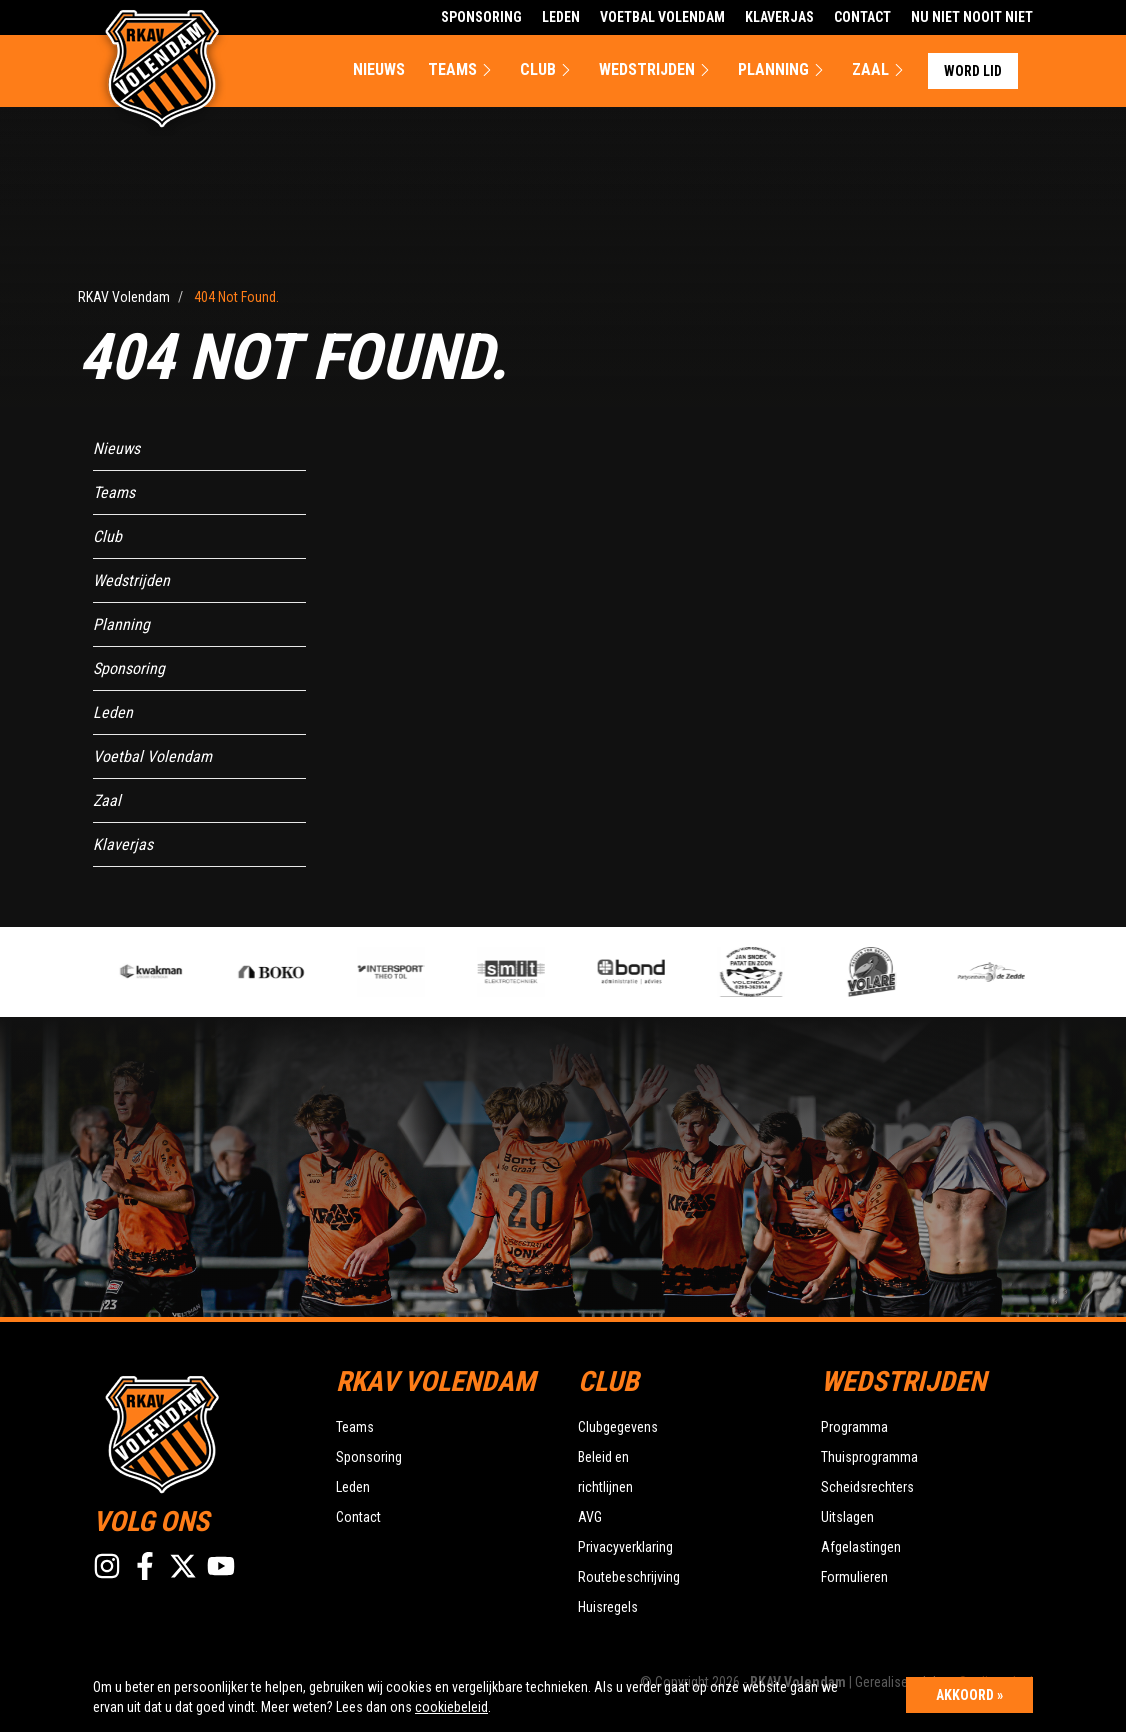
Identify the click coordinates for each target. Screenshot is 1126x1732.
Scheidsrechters (867, 1487)
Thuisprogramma (869, 1457)
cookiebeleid (451, 1707)
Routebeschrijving (629, 1577)
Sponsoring (481, 17)
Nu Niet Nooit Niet (972, 17)
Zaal (880, 70)
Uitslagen (847, 1517)
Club (548, 70)
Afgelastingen (861, 1547)
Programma (854, 1427)
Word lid (973, 71)
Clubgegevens (618, 1427)
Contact (862, 17)
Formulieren (854, 1577)
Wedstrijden (657, 70)
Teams (462, 70)
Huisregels (608, 1607)
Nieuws (379, 69)
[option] (405, 972)
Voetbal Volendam (662, 17)
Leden (561, 17)
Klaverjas (779, 17)
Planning (783, 70)
